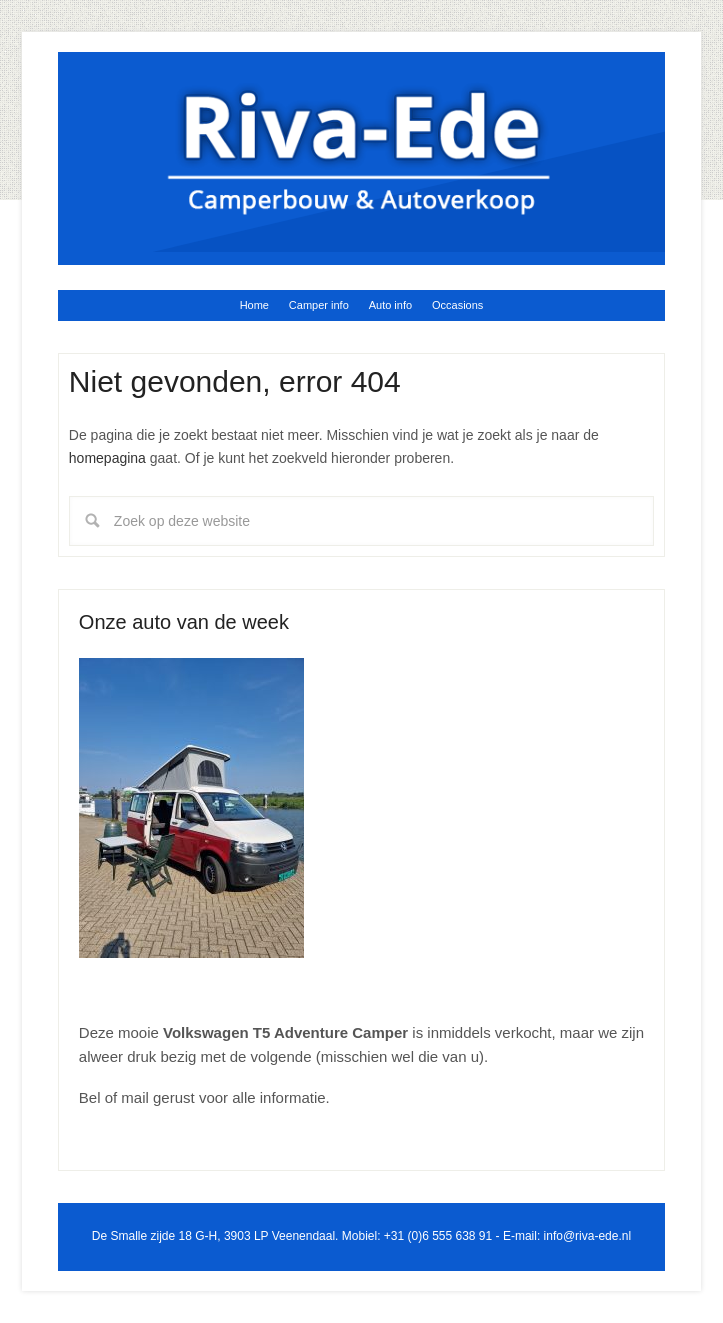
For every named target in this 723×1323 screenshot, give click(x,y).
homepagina (107, 458)
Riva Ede (361, 151)
